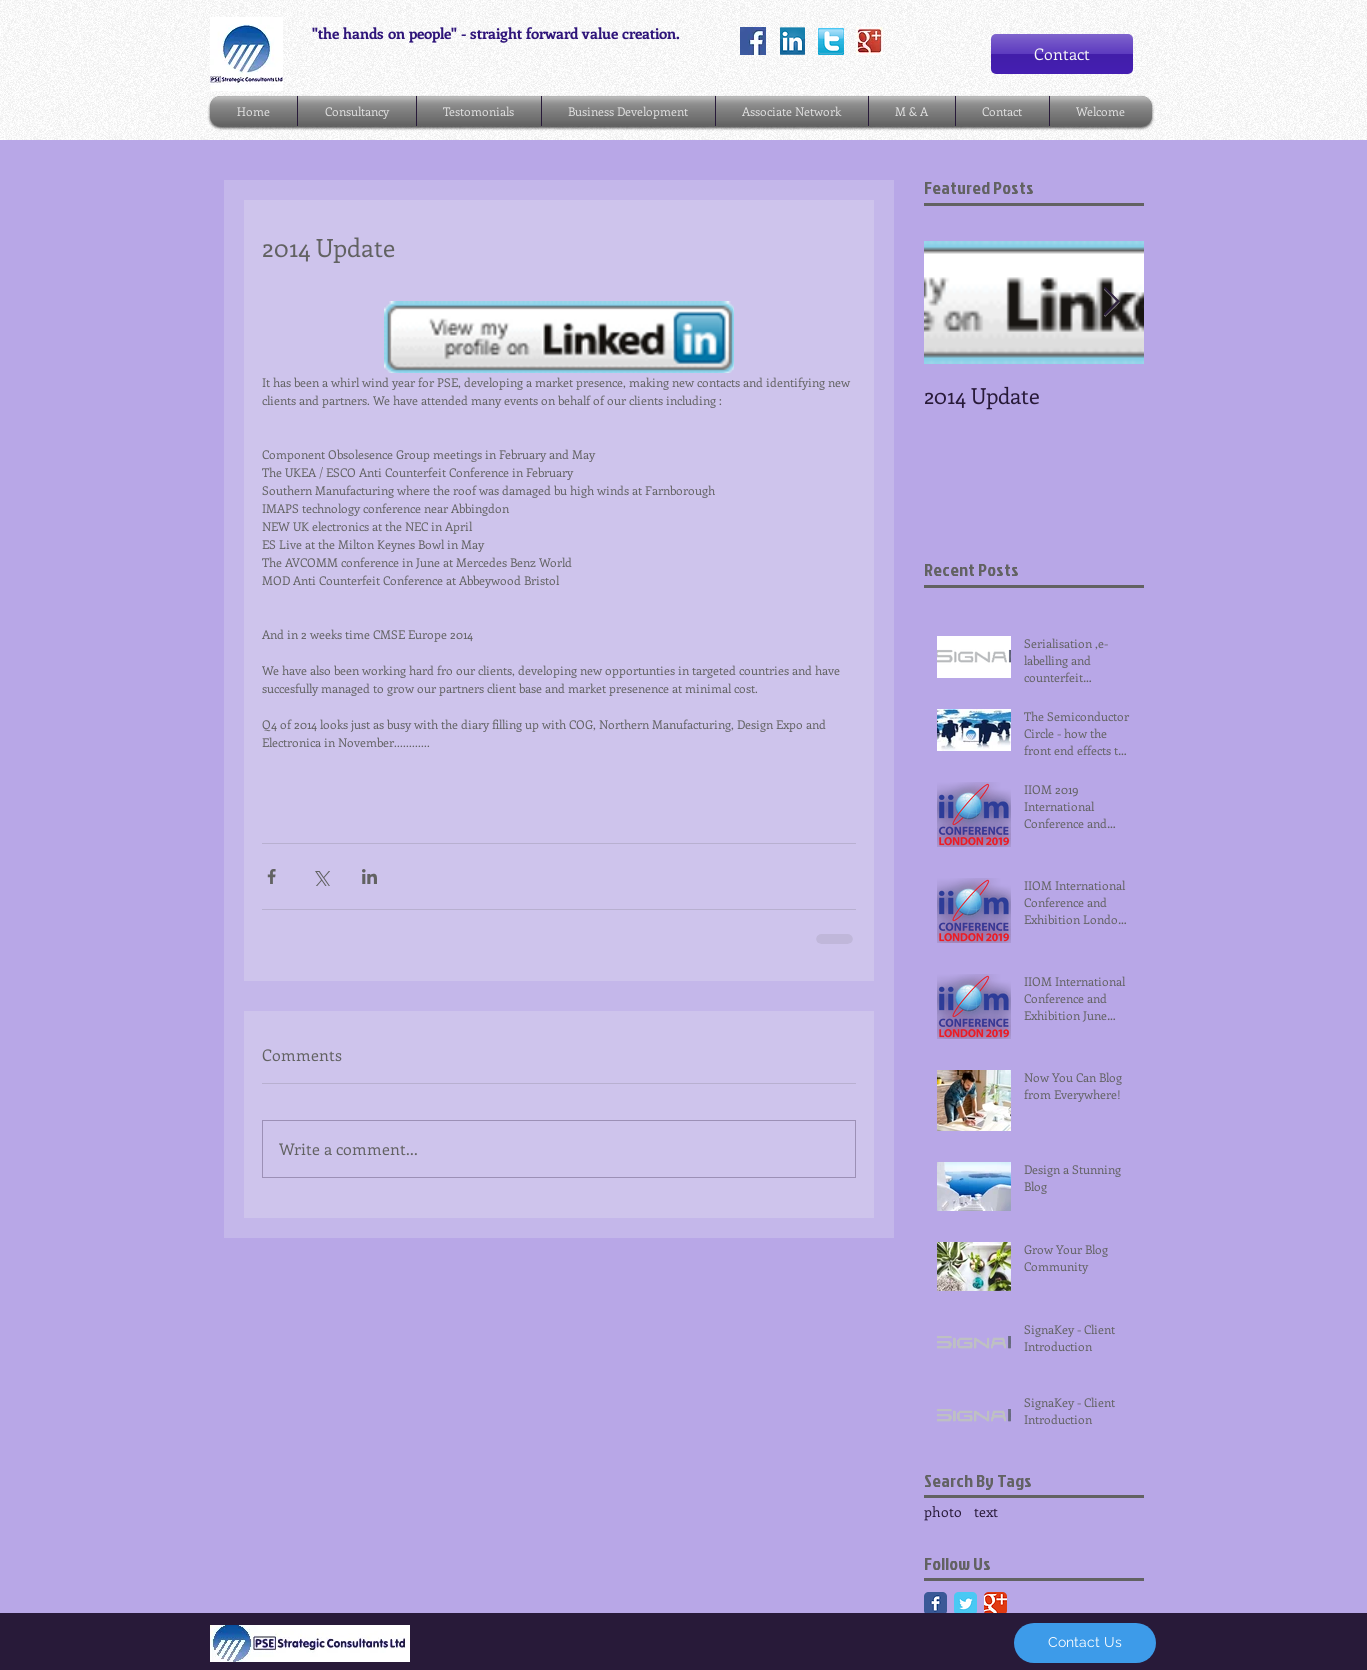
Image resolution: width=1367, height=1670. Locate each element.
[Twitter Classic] (965, 1603)
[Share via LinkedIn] (369, 876)
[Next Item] (1112, 302)
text (986, 1511)
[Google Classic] (995, 1603)
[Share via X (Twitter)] (320, 876)
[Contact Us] (1085, 1643)
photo (943, 1511)
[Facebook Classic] (935, 1603)
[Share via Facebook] (271, 876)
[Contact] (1062, 54)
